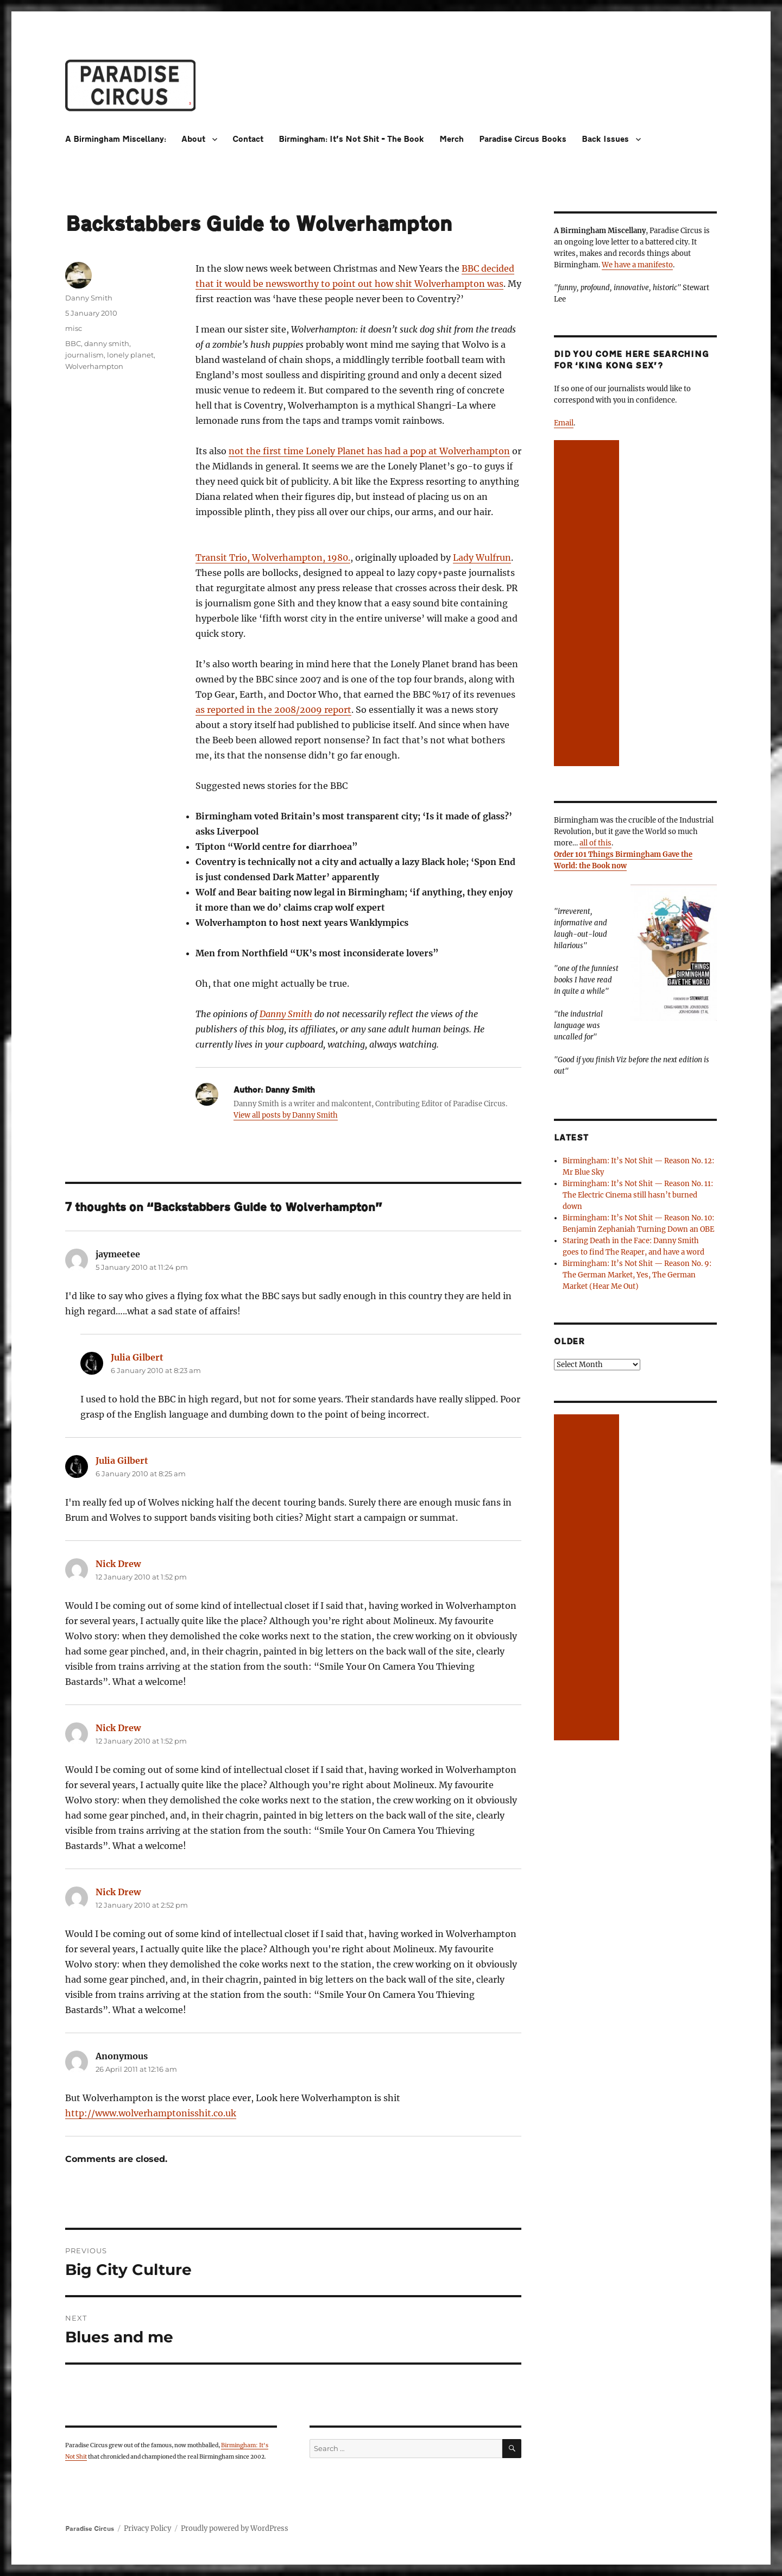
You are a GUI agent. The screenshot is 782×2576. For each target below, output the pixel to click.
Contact (247, 139)
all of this (595, 843)
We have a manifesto (637, 264)
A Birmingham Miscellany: (115, 139)
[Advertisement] (588, 604)
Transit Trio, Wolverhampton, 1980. (272, 557)
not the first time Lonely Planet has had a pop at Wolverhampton (369, 451)
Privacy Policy (147, 2528)
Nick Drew (118, 1563)
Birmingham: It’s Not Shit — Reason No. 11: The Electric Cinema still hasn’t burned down (638, 1195)
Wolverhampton (94, 366)
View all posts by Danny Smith (286, 1115)
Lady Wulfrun (482, 557)
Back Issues (605, 139)
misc (73, 328)
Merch (451, 139)
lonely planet (130, 354)
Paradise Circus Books (522, 139)
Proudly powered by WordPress (234, 2528)
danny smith (106, 343)
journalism (84, 354)
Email (563, 423)
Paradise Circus (89, 2528)
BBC (73, 343)
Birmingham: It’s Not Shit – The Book (351, 139)
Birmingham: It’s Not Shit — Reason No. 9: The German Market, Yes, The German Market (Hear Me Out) (637, 1275)
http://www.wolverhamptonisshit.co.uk (150, 2113)
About (193, 139)
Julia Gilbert (137, 1357)
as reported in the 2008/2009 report (273, 709)
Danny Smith (286, 1013)
